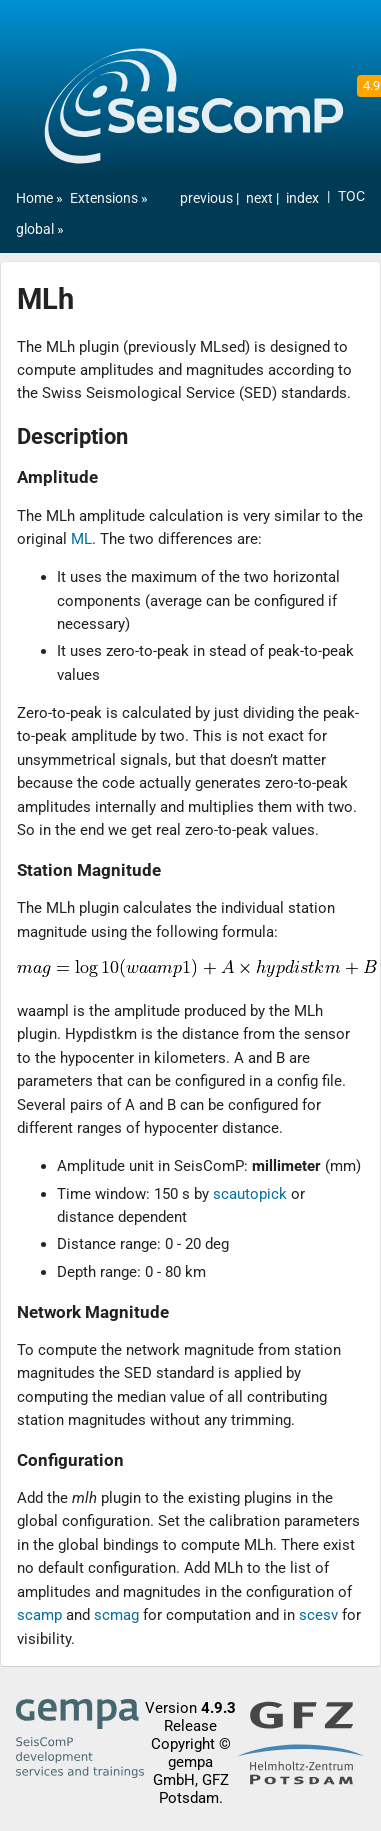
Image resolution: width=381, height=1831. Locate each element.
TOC (351, 196)
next (261, 198)
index (302, 198)
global (35, 229)
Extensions (104, 198)
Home (34, 198)
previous (208, 198)
